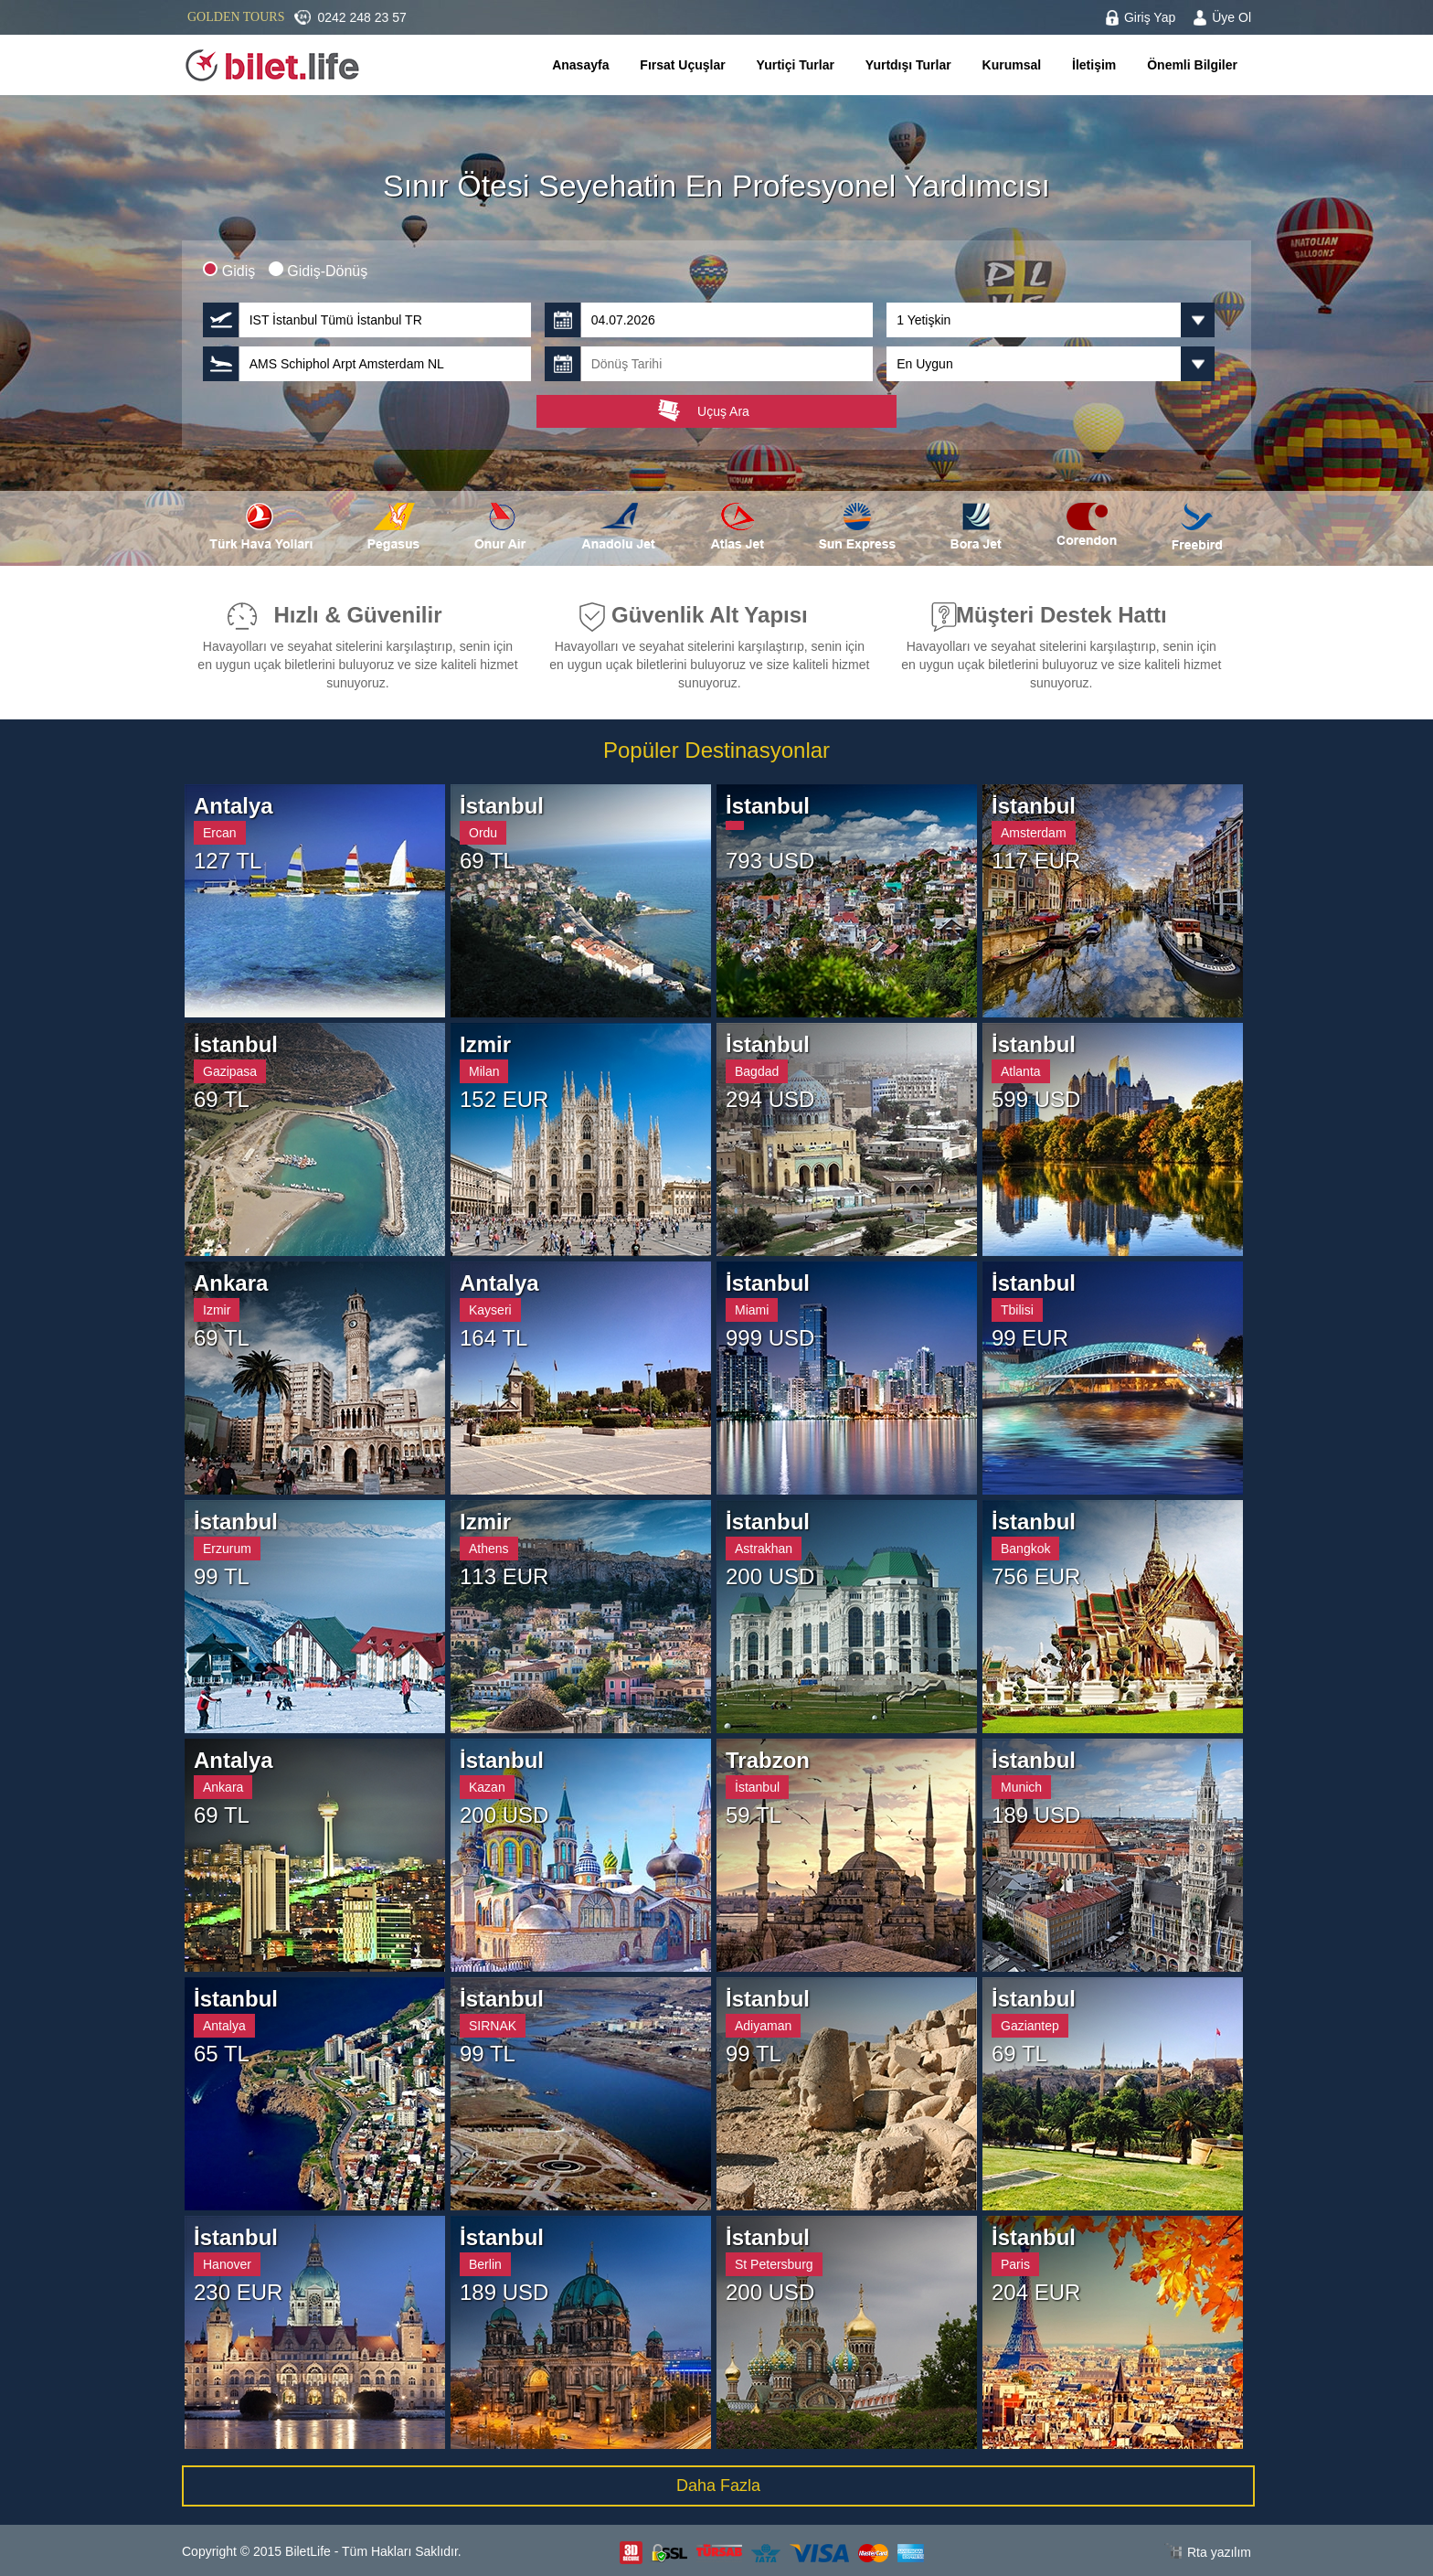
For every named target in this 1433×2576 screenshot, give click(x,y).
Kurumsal (1012, 65)
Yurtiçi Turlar (795, 65)
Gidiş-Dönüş (318, 271)
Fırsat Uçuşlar (682, 65)
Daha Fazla (718, 2485)
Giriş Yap (1149, 17)
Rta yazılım (1219, 2552)
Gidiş (231, 271)
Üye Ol (1231, 17)
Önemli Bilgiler (1192, 65)
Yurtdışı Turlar (908, 65)
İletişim (1094, 65)
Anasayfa (580, 65)
